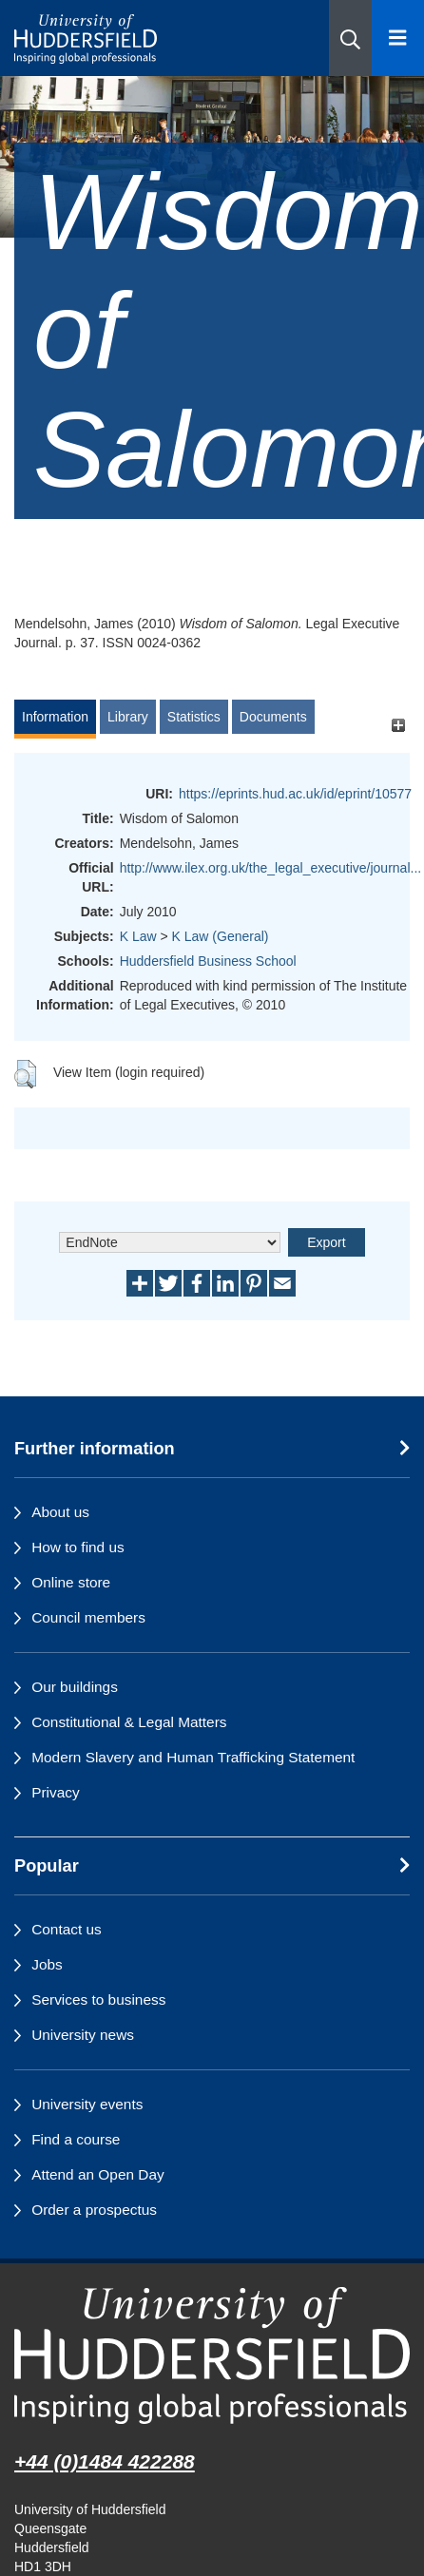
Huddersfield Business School (208, 961)
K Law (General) (220, 936)
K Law (138, 936)
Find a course (75, 2139)
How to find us (78, 1547)
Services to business (98, 1999)
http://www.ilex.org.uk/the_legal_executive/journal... (271, 867)
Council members (88, 1617)
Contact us (66, 1929)
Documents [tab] (273, 716)
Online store (70, 1582)
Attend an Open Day (97, 2174)
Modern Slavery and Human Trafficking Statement (193, 1757)
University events (87, 2104)
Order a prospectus (94, 2209)
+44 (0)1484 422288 (104, 2461)
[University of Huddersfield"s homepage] (212, 2355)
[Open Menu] (398, 38)
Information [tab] (55, 716)
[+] (398, 726)
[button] (350, 38)
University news (82, 2035)
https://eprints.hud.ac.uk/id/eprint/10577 (295, 793)
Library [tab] (127, 716)
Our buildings (74, 1687)
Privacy (55, 1792)
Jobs (47, 1964)
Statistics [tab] (194, 716)
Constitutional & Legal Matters (128, 1722)
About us (60, 1512)
